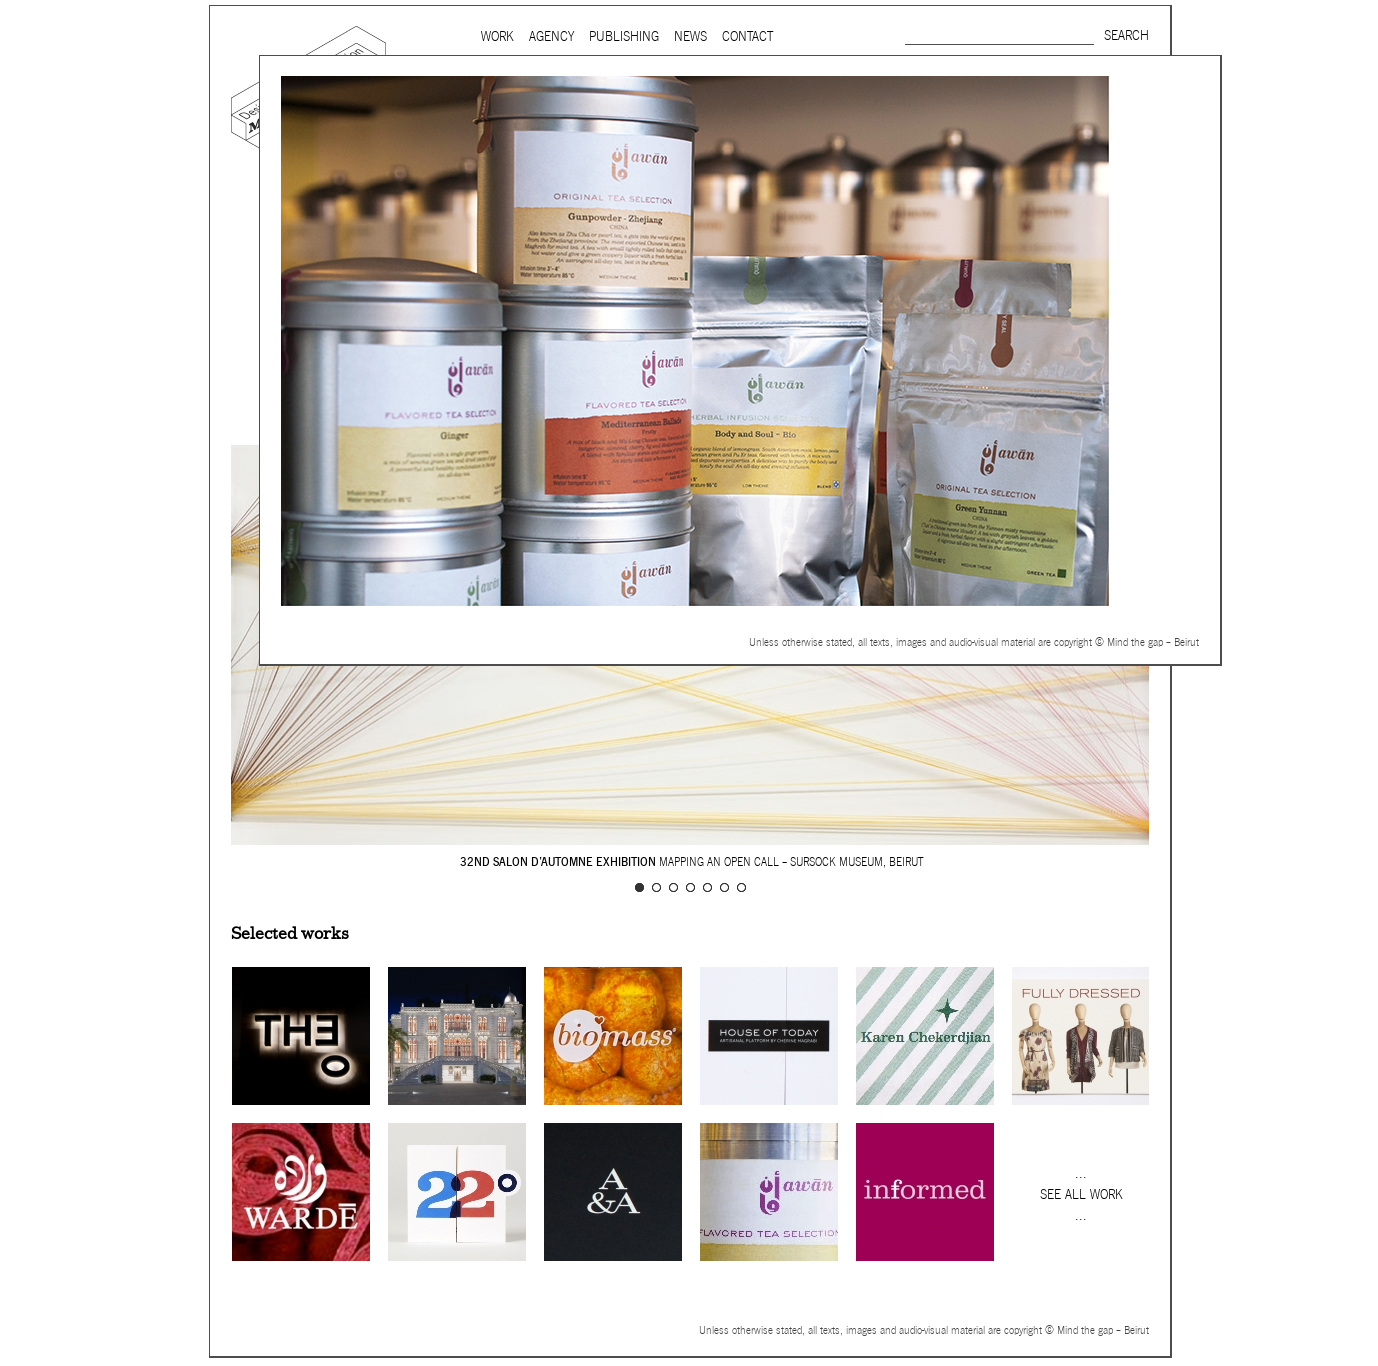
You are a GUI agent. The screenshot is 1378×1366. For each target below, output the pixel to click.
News (690, 36)
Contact (747, 36)
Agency (551, 36)
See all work (1081, 1194)
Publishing (624, 36)
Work (497, 36)
